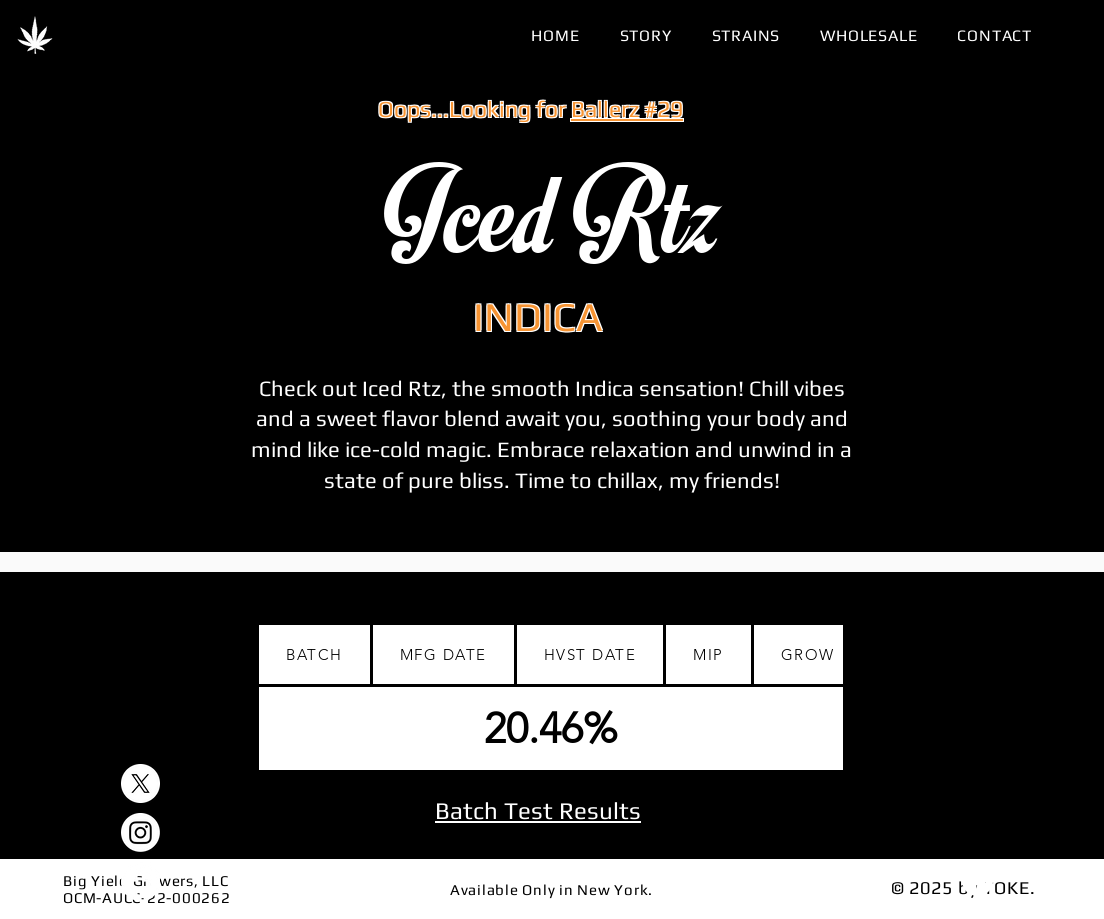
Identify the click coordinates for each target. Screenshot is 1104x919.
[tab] (316, 656)
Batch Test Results (538, 810)
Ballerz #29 (627, 108)
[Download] (977, 880)
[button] (746, 35)
